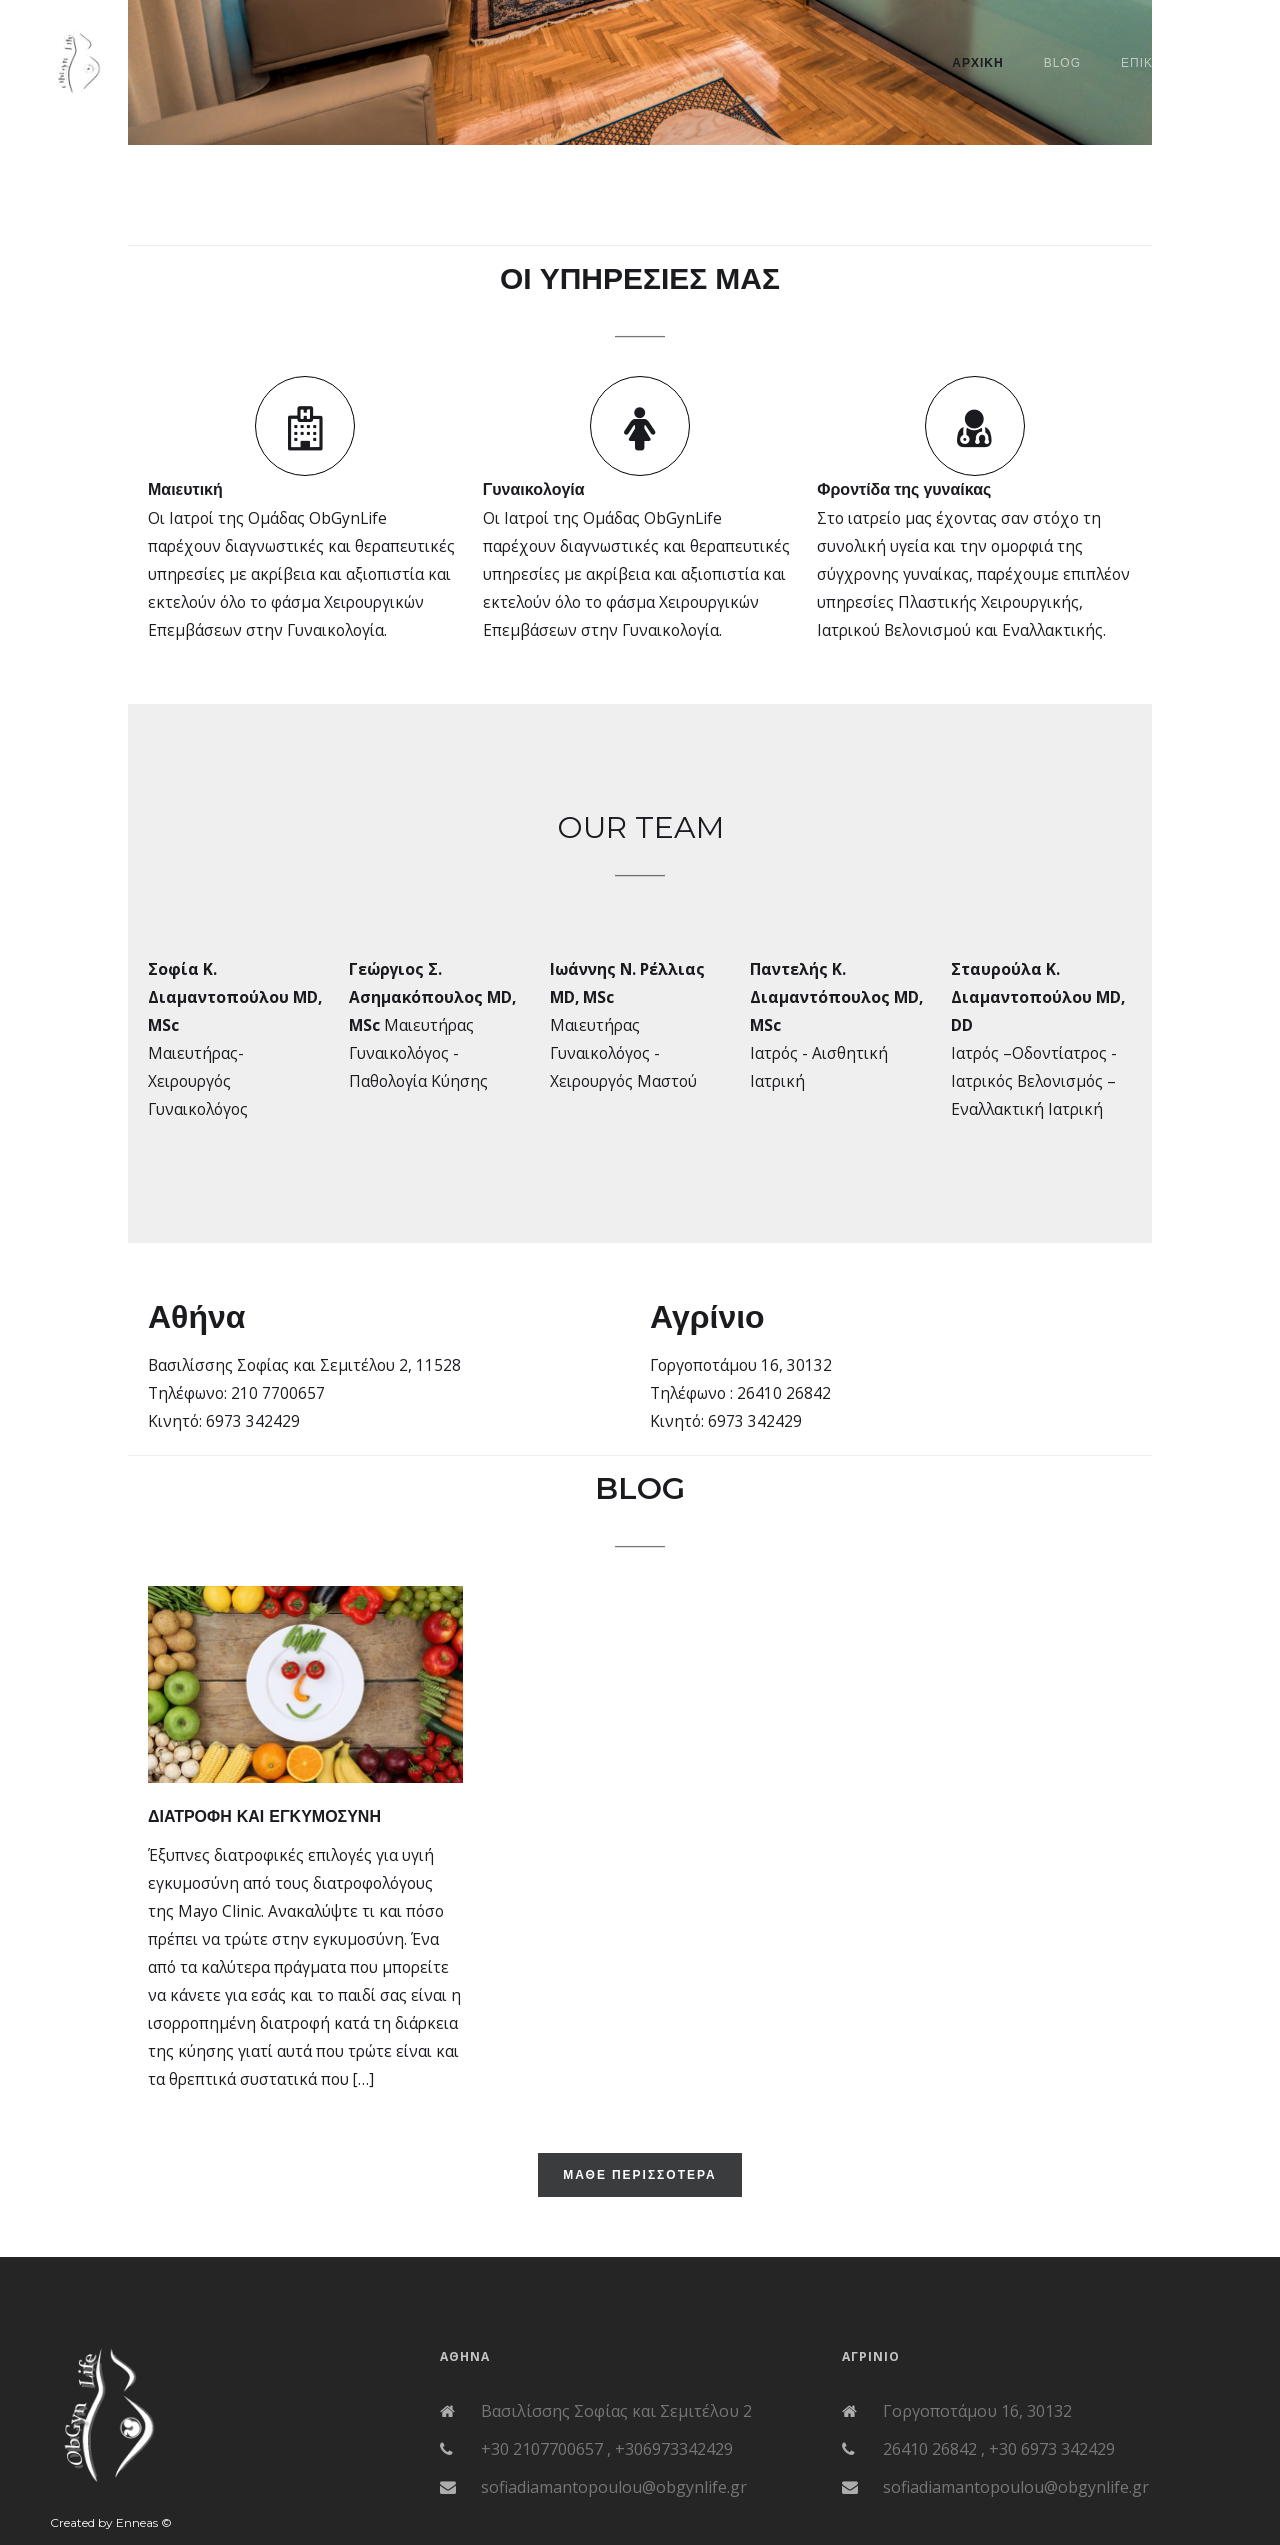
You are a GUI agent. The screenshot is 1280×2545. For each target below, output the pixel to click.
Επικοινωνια (1165, 63)
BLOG (1062, 63)
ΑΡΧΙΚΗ (977, 63)
